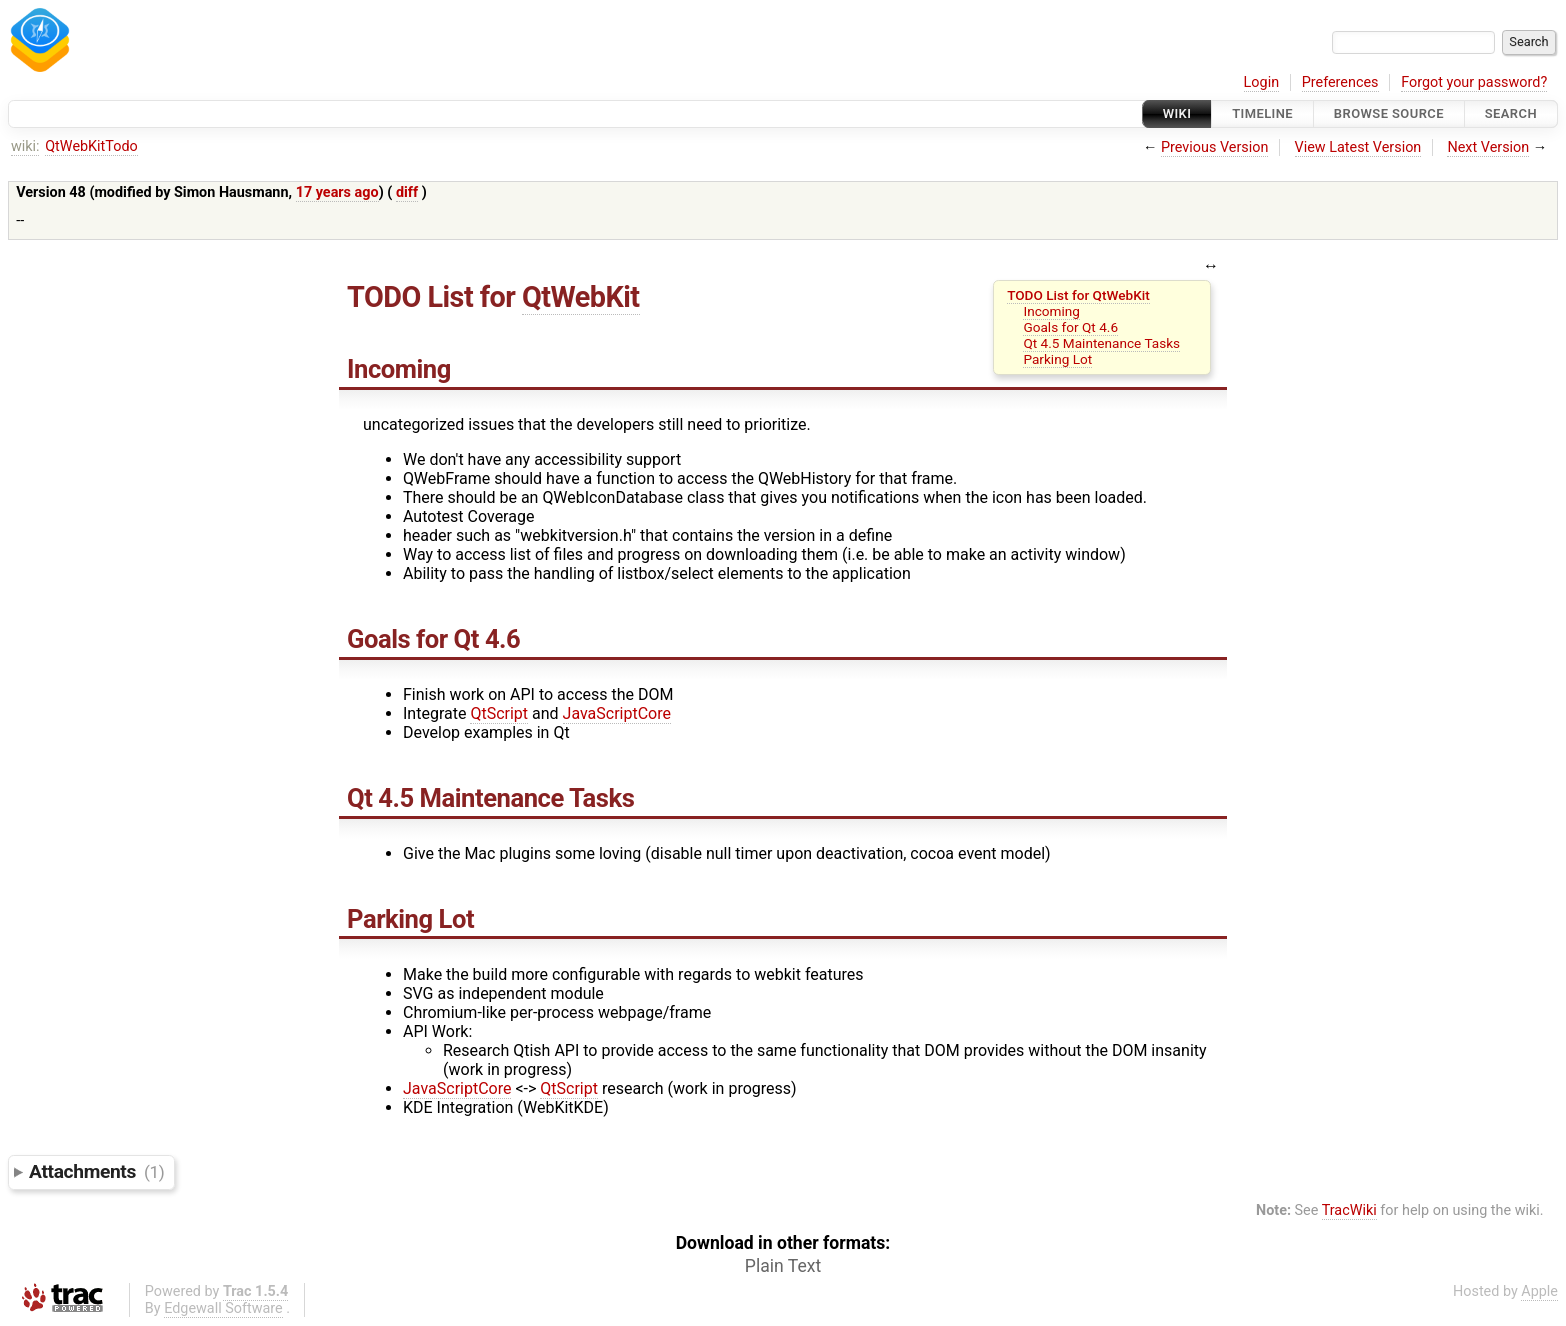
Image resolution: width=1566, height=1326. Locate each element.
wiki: (25, 146)
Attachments (96, 1171)
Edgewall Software (223, 1308)
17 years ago (337, 192)
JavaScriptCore (617, 713)
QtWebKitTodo (91, 146)
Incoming (1051, 311)
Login (1262, 82)
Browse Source (1389, 113)
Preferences (1340, 82)
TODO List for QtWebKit (1078, 295)
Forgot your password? (1474, 82)
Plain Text (783, 1266)
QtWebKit (581, 297)
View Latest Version (1358, 147)
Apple (1539, 1291)
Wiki (1177, 113)
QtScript (499, 713)
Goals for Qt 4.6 (1070, 327)
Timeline (1262, 113)
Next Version (1488, 147)
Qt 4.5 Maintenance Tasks (1101, 343)
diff (407, 192)
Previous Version (1214, 147)
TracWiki (1349, 1210)
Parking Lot (1057, 359)
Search (1511, 113)
